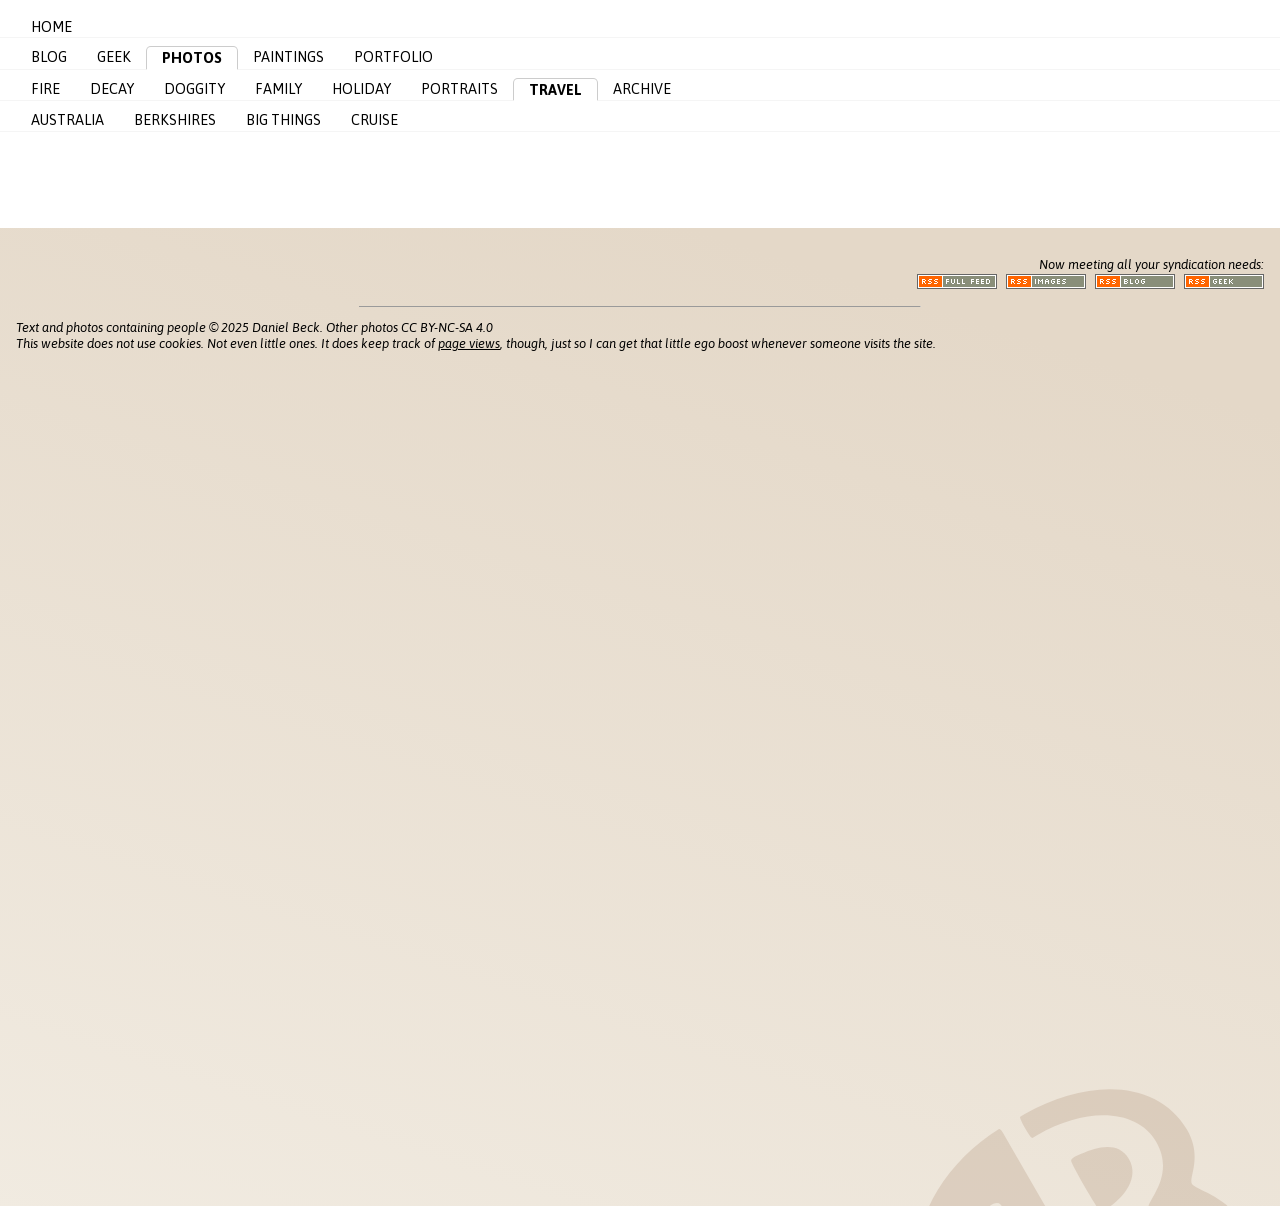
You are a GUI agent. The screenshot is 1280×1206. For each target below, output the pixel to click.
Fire (45, 89)
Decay (112, 89)
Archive (642, 89)
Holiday (361, 89)
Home (51, 27)
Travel (555, 90)
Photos (192, 58)
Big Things (283, 120)
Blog (49, 57)
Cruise (374, 120)
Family (278, 89)
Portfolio (393, 57)
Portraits (459, 89)
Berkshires (175, 120)
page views (469, 343)
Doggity (194, 89)
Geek (114, 57)
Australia (67, 120)
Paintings (288, 57)
